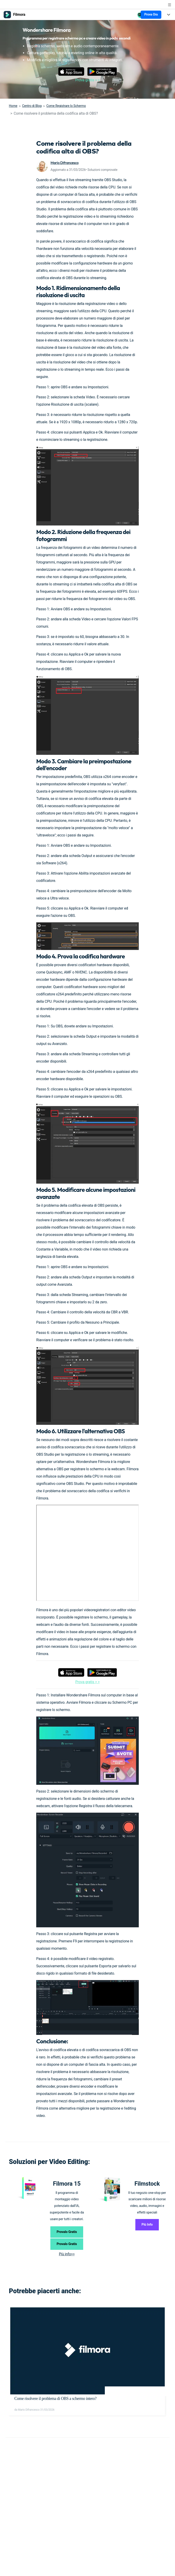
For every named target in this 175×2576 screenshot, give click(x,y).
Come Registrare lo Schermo (66, 106)
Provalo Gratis (67, 2232)
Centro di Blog (31, 106)
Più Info (147, 2225)
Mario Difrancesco (65, 162)
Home (13, 106)
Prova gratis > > (87, 80)
